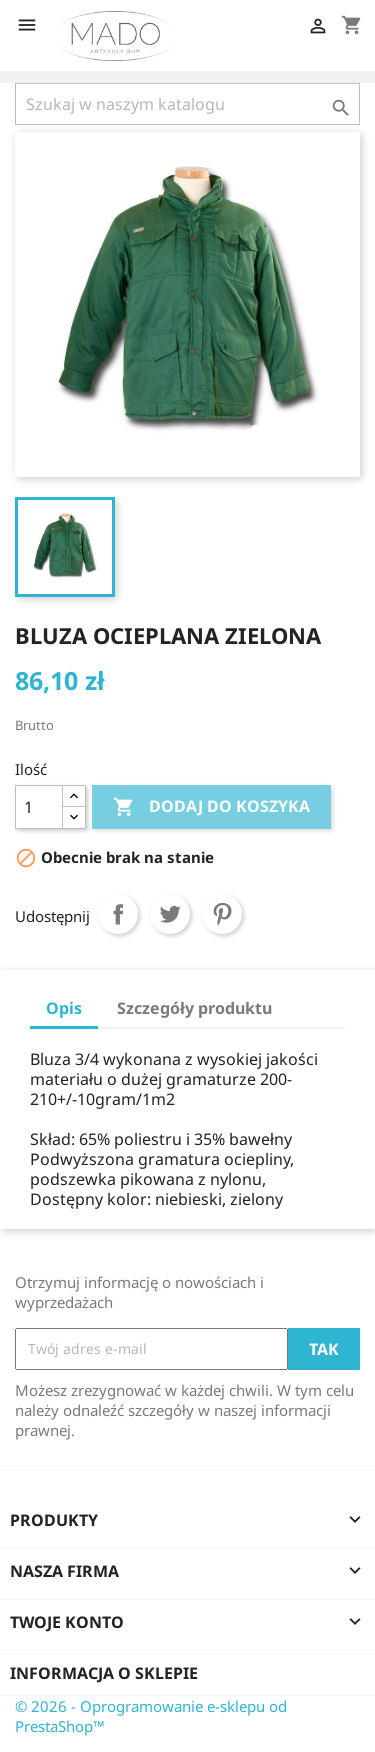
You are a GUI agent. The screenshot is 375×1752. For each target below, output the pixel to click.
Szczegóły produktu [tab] (194, 1008)
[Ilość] (39, 807)
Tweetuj (170, 914)
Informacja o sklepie (104, 1673)
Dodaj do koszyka (211, 807)
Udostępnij (118, 914)
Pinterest (222, 914)
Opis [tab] (64, 1008)
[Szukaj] (187, 104)
